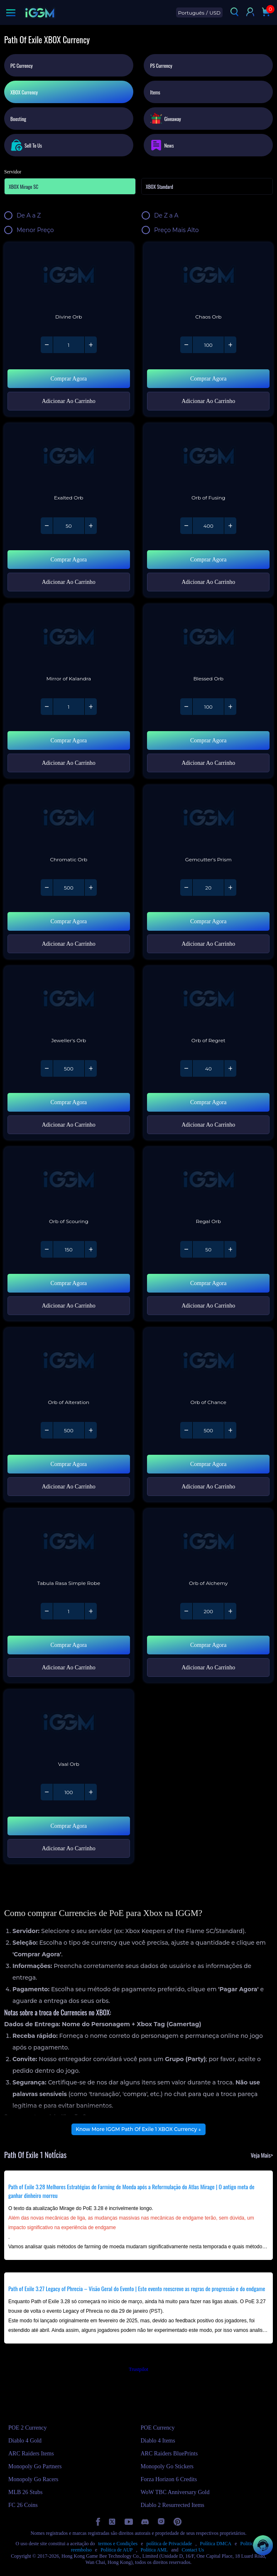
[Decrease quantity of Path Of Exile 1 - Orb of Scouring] (47, 1249)
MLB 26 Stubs (25, 2492)
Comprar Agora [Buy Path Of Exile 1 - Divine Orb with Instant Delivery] (69, 379)
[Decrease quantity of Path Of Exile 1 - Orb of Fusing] (186, 525)
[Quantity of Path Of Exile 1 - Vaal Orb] (68, 1792)
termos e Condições (118, 2543)
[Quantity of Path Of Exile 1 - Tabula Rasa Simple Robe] (68, 1611)
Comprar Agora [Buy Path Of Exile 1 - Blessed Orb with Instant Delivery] (208, 740)
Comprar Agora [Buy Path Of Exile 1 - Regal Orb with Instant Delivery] (208, 1283)
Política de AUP (116, 2550)
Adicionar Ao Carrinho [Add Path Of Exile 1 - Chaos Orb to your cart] (208, 401)
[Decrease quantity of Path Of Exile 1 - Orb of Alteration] (47, 1430)
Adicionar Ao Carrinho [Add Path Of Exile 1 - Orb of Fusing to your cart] (208, 582)
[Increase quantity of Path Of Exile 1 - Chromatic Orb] (90, 887)
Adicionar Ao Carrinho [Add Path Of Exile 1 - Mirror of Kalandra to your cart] (69, 763)
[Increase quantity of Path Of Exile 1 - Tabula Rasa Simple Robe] (90, 1611)
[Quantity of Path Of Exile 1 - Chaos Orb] (208, 344)
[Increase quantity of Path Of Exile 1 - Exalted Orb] (90, 525)
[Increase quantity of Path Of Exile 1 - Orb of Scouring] (90, 1249)
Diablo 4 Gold (25, 2441)
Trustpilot (138, 2369)
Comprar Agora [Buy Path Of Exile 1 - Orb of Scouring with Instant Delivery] (69, 1283)
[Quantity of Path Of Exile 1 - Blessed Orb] (208, 706)
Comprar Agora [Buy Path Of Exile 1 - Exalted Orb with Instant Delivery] (69, 559)
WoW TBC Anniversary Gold (175, 2492)
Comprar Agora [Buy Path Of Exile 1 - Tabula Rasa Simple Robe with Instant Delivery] (69, 1645)
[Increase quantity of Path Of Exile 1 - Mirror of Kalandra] (90, 706)
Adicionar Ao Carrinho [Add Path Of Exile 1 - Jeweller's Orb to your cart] (69, 1125)
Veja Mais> (262, 2155)
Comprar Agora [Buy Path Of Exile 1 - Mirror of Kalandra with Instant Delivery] (69, 740)
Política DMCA (215, 2543)
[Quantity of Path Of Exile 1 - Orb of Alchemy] (208, 1611)
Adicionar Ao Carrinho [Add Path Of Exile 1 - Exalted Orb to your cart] (69, 582)
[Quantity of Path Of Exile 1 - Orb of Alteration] (68, 1430)
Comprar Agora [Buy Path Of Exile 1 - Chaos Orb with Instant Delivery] (208, 379)
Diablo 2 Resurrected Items (173, 2505)
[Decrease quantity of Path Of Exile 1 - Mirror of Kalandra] (47, 706)
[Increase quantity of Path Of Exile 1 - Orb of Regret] (230, 1068)
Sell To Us (26, 145)
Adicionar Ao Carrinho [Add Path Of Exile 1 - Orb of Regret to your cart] (208, 1125)
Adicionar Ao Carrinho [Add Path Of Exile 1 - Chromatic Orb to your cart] (69, 944)
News (162, 145)
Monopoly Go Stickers (167, 2466)
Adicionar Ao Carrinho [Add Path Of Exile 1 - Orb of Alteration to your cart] (69, 1486)
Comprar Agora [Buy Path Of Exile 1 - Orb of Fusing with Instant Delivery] (208, 559)
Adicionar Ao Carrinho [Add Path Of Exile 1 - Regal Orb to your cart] (208, 1306)
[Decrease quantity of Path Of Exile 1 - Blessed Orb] (186, 706)
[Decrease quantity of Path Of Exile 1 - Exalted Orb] (47, 525)
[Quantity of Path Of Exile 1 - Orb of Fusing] (208, 525)
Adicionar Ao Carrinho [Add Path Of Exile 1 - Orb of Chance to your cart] (208, 1486)
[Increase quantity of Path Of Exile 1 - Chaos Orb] (230, 344)
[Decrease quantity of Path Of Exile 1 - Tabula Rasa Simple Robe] (47, 1611)
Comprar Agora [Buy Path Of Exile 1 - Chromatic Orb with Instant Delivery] (69, 921)
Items (155, 92)
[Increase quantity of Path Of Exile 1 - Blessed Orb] (230, 706)
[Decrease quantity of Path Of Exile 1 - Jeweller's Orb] (47, 1068)
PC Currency (21, 65)
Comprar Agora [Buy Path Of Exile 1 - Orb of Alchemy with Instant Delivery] (208, 1645)
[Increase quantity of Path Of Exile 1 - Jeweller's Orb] (90, 1068)
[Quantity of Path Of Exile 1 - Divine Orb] (68, 344)
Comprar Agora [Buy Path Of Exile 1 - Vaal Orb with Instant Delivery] (69, 1826)
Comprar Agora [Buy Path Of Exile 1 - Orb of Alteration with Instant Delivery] (69, 1464)
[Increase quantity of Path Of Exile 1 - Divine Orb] (90, 344)
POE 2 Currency (27, 2428)
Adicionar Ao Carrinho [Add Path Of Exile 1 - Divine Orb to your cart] (69, 401)
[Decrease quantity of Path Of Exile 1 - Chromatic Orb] (47, 887)
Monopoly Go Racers (33, 2479)
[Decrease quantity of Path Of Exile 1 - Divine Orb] (47, 344)
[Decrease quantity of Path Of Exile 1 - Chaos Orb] (186, 344)
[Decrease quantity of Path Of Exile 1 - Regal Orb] (186, 1249)
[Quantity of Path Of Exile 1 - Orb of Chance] (208, 1430)
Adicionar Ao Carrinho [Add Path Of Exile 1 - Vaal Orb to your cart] (69, 1848)
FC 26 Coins (23, 2505)
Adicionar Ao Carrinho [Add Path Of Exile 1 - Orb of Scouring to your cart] (69, 1306)
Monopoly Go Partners (34, 2466)
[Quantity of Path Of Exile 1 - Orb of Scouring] (68, 1249)
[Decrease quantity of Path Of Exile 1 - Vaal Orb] (47, 1792)
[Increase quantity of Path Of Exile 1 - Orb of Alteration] (90, 1430)
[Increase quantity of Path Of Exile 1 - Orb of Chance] (230, 1430)
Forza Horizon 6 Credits (169, 2479)
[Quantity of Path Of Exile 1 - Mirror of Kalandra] (68, 706)
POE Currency (158, 2428)
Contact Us (193, 2550)
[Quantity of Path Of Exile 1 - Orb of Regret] (208, 1068)
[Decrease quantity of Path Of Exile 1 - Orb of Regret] (186, 1068)
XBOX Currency (24, 92)
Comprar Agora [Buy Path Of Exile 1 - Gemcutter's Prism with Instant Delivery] (208, 921)
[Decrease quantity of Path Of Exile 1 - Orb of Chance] (186, 1430)
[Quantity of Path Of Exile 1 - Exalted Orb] (68, 525)
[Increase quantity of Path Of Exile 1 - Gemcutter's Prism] (230, 887)
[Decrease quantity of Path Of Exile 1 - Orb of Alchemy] (186, 1611)
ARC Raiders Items (31, 2453)
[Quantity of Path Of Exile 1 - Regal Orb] (208, 1249)
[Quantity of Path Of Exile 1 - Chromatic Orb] (68, 887)
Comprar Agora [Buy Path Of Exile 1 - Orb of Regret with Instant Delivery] (208, 1102)
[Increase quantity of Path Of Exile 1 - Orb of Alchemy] (230, 1611)
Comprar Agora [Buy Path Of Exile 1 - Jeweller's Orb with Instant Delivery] (69, 1102)
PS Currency (161, 65)
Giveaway (165, 118)
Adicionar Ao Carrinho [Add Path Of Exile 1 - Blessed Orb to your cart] (208, 763)
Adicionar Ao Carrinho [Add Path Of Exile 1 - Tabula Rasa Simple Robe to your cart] (69, 1667)
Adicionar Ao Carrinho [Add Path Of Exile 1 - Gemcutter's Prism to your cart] (208, 944)
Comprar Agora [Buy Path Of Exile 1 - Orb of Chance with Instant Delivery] (208, 1464)
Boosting (18, 118)
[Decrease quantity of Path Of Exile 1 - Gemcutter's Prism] (186, 887)
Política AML (154, 2550)
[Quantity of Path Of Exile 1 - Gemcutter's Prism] (208, 887)
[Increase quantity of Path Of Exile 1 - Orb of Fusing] (230, 525)
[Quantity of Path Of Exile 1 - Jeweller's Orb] (68, 1068)
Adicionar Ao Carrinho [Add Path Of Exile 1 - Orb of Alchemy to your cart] (208, 1667)
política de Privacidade (169, 2543)
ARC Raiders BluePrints (169, 2453)
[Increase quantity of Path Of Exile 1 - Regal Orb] (230, 1249)
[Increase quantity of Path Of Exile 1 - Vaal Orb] (90, 1792)
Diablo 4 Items (158, 2441)
